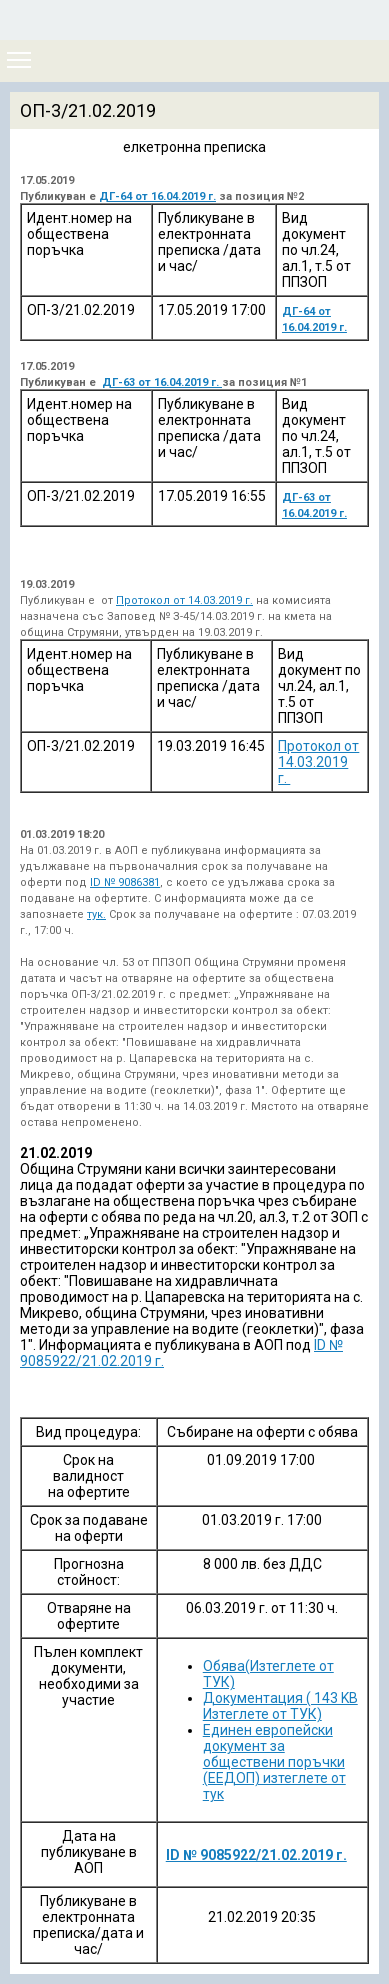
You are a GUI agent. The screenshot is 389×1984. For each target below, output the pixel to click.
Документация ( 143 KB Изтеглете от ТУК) (280, 1706)
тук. (96, 914)
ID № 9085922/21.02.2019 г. (256, 1855)
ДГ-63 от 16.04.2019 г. (162, 382)
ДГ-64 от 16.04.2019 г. (157, 196)
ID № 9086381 (125, 882)
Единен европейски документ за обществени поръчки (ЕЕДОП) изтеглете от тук (274, 1762)
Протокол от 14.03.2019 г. (184, 600)
